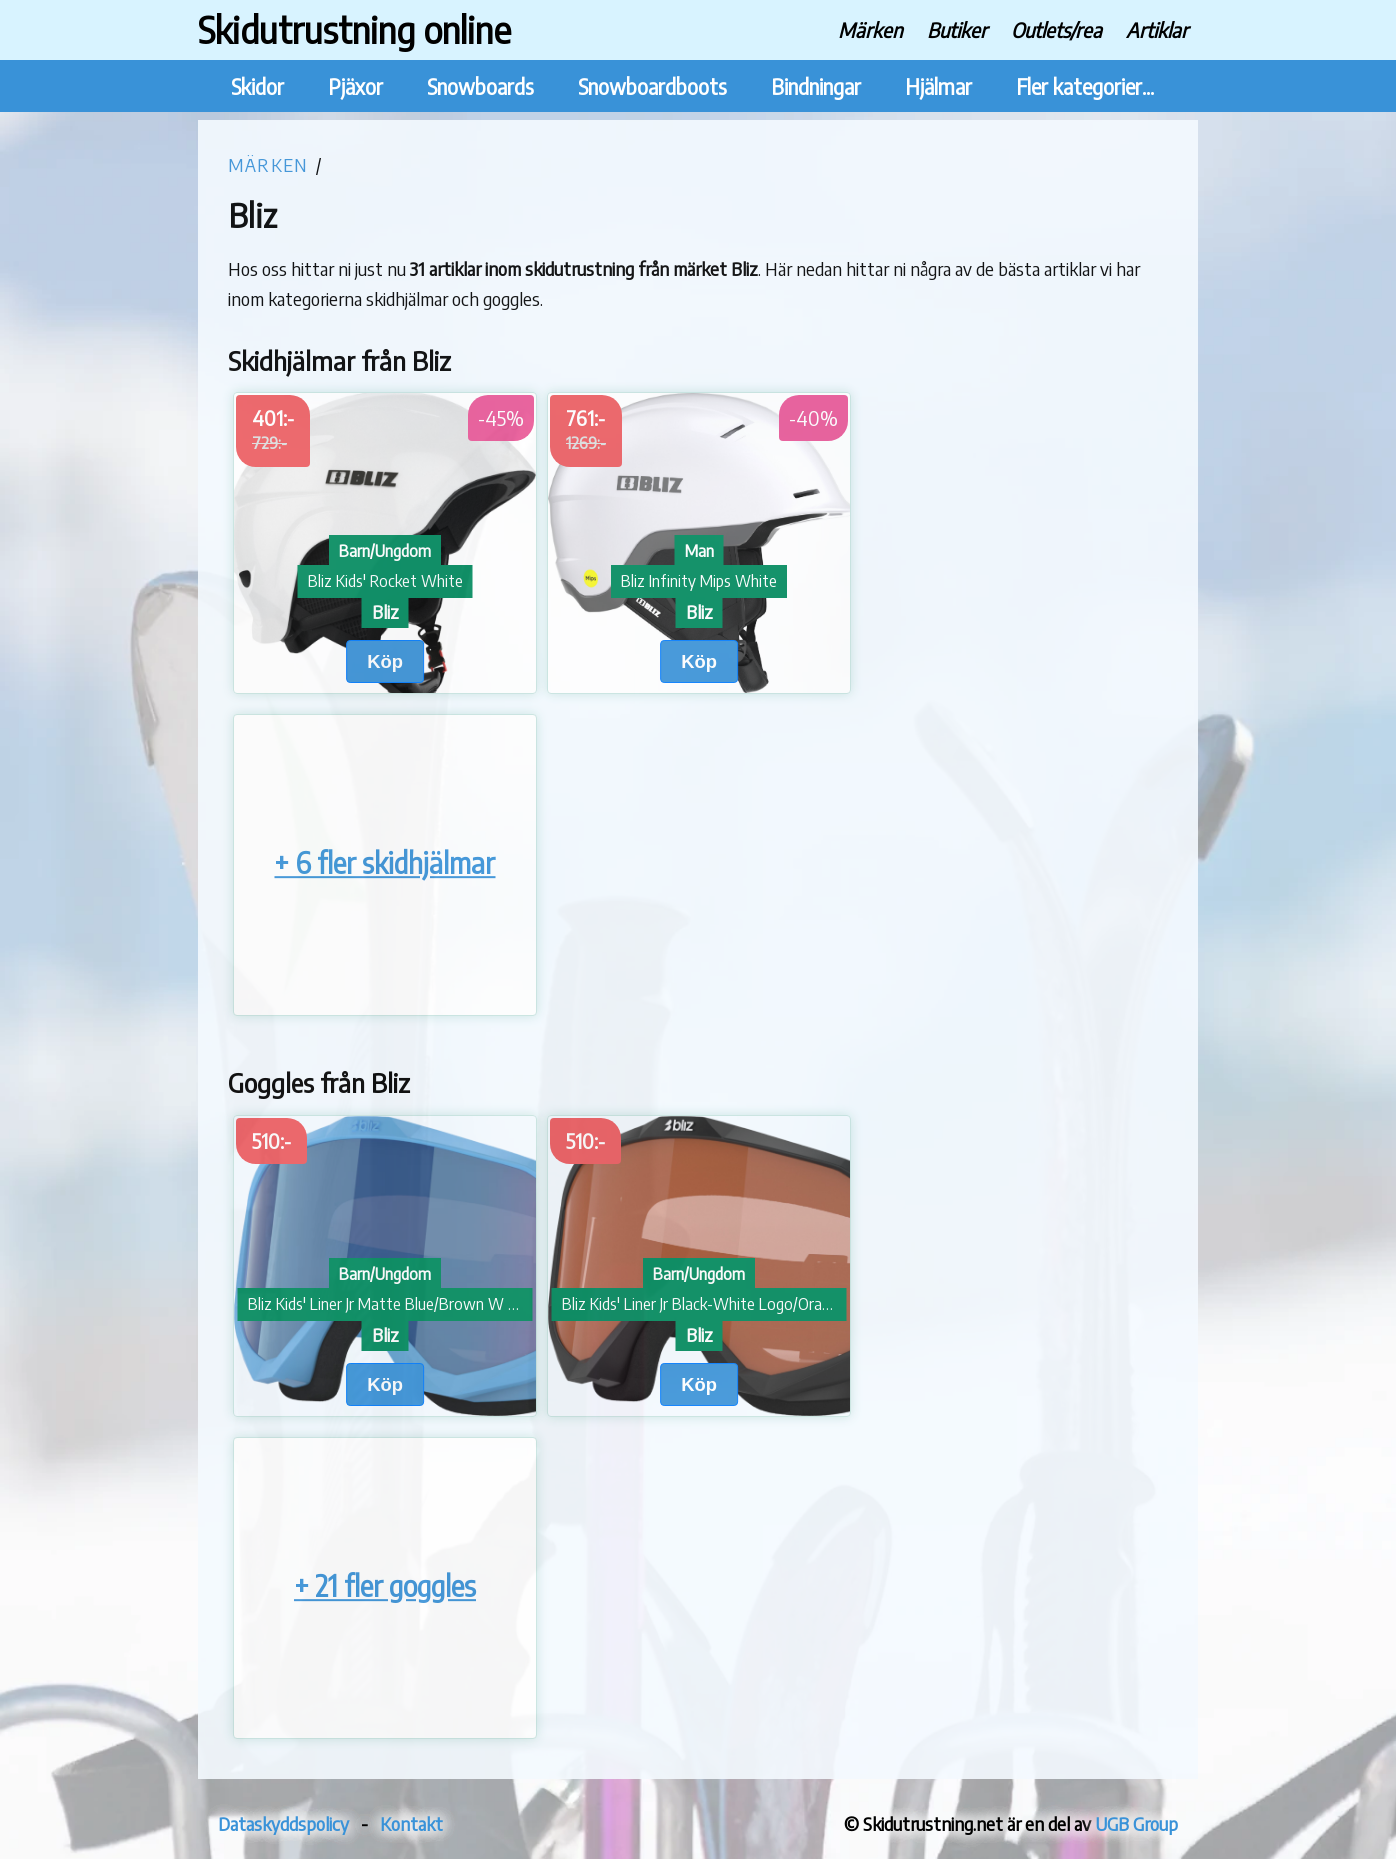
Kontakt (411, 1823)
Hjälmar (938, 86)
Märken (870, 29)
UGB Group (1136, 1823)
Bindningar (816, 86)
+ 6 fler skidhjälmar (384, 863)
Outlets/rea (1056, 29)
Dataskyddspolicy (283, 1823)
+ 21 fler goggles (385, 1585)
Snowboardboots (652, 86)
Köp (385, 661)
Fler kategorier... (1085, 86)
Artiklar (1157, 29)
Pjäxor (355, 86)
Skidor (257, 86)
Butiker (957, 29)
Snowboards (480, 86)
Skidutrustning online (354, 29)
